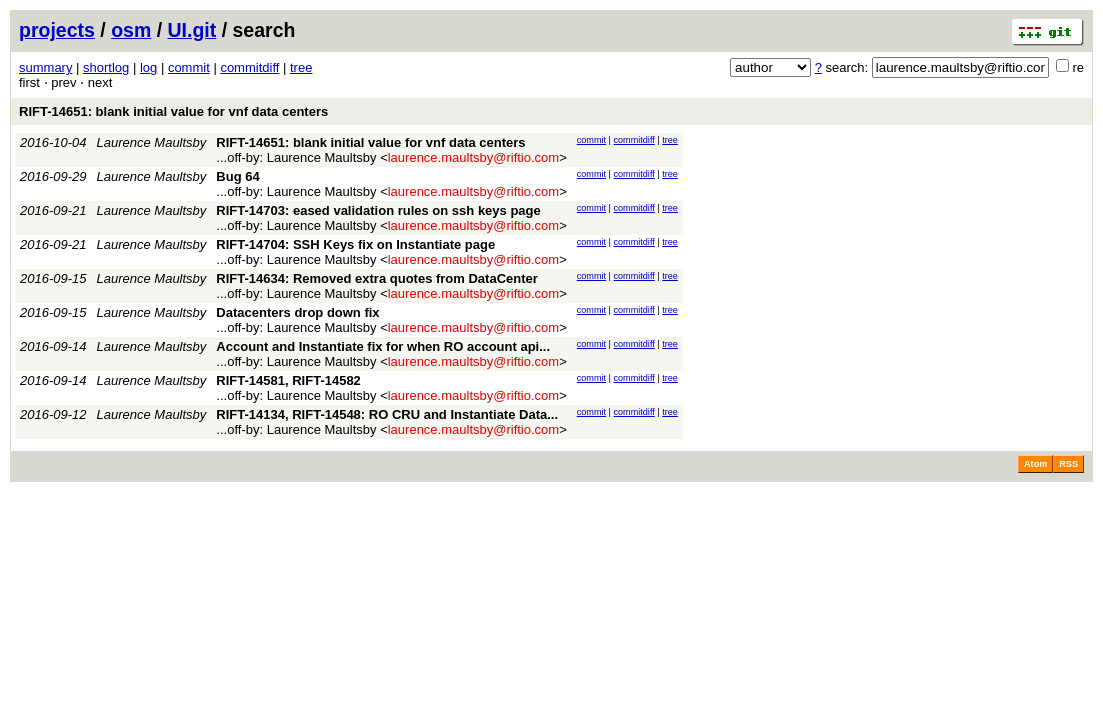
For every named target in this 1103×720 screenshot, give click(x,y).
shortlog (106, 67)
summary (45, 67)
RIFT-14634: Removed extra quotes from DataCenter (376, 278)
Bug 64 (237, 176)
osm (131, 30)
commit (189, 67)
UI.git (192, 30)
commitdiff (249, 67)
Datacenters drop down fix (297, 312)
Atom (1035, 464)
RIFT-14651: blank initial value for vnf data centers (173, 111)
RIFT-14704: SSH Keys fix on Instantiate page (355, 244)
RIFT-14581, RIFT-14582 (288, 380)
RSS (1068, 464)
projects (57, 30)
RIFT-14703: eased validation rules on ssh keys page (378, 210)
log (148, 67)
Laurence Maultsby (152, 142)
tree (301, 67)
